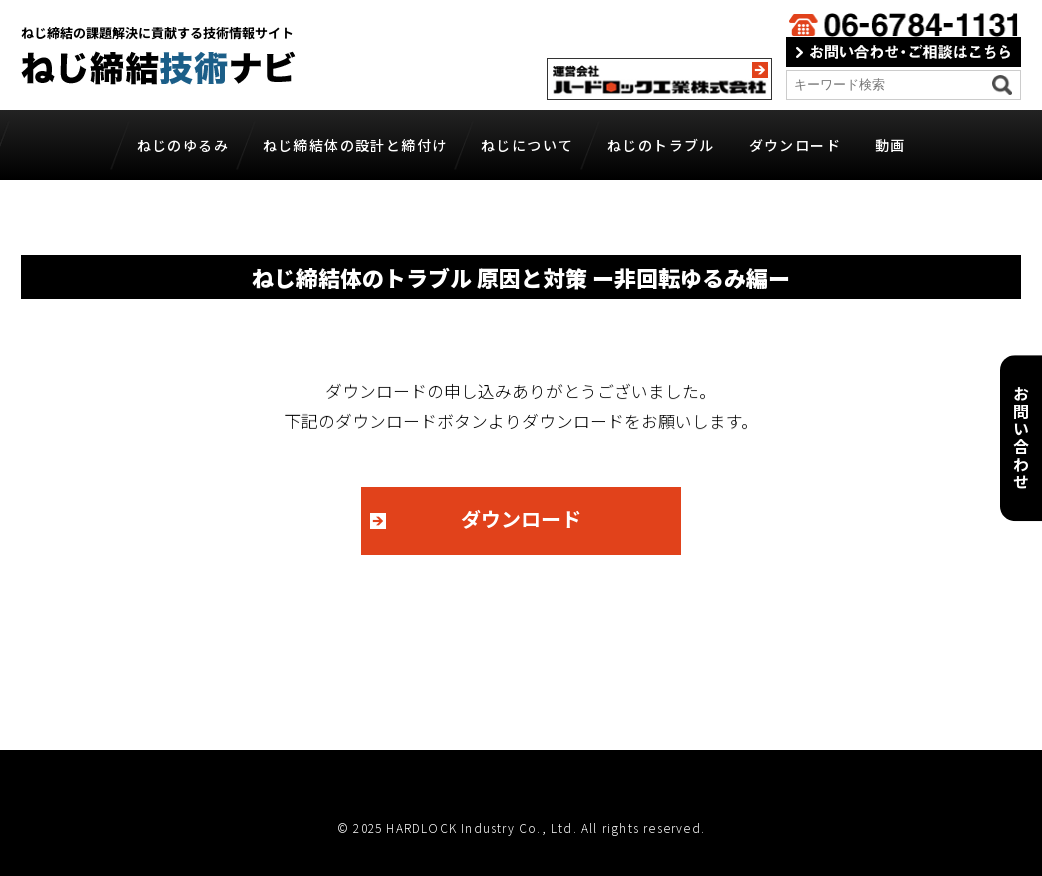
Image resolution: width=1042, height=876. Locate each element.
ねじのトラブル (661, 145)
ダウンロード (795, 145)
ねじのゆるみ (183, 145)
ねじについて (527, 145)
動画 (890, 145)
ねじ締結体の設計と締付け (355, 145)
